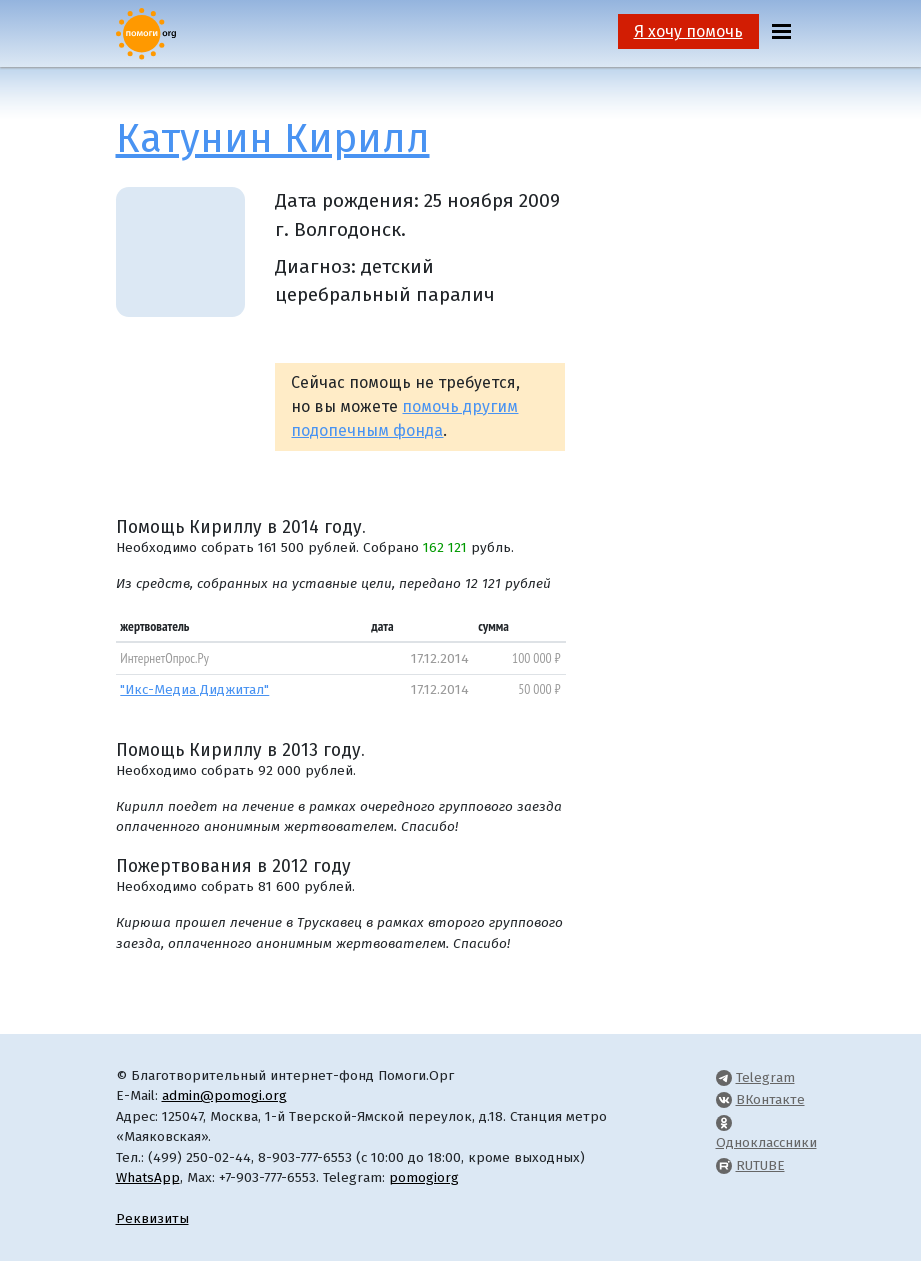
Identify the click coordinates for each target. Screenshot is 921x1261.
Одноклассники (766, 1142)
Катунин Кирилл (273, 139)
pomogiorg (424, 1177)
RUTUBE (760, 1165)
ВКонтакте (770, 1099)
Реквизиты (152, 1218)
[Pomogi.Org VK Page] (724, 1099)
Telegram (765, 1077)
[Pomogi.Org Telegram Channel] (724, 1077)
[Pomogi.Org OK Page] (724, 1122)
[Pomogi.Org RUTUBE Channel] (724, 1165)
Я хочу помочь (688, 31)
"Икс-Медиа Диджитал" (194, 689)
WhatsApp (148, 1177)
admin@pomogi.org (224, 1095)
